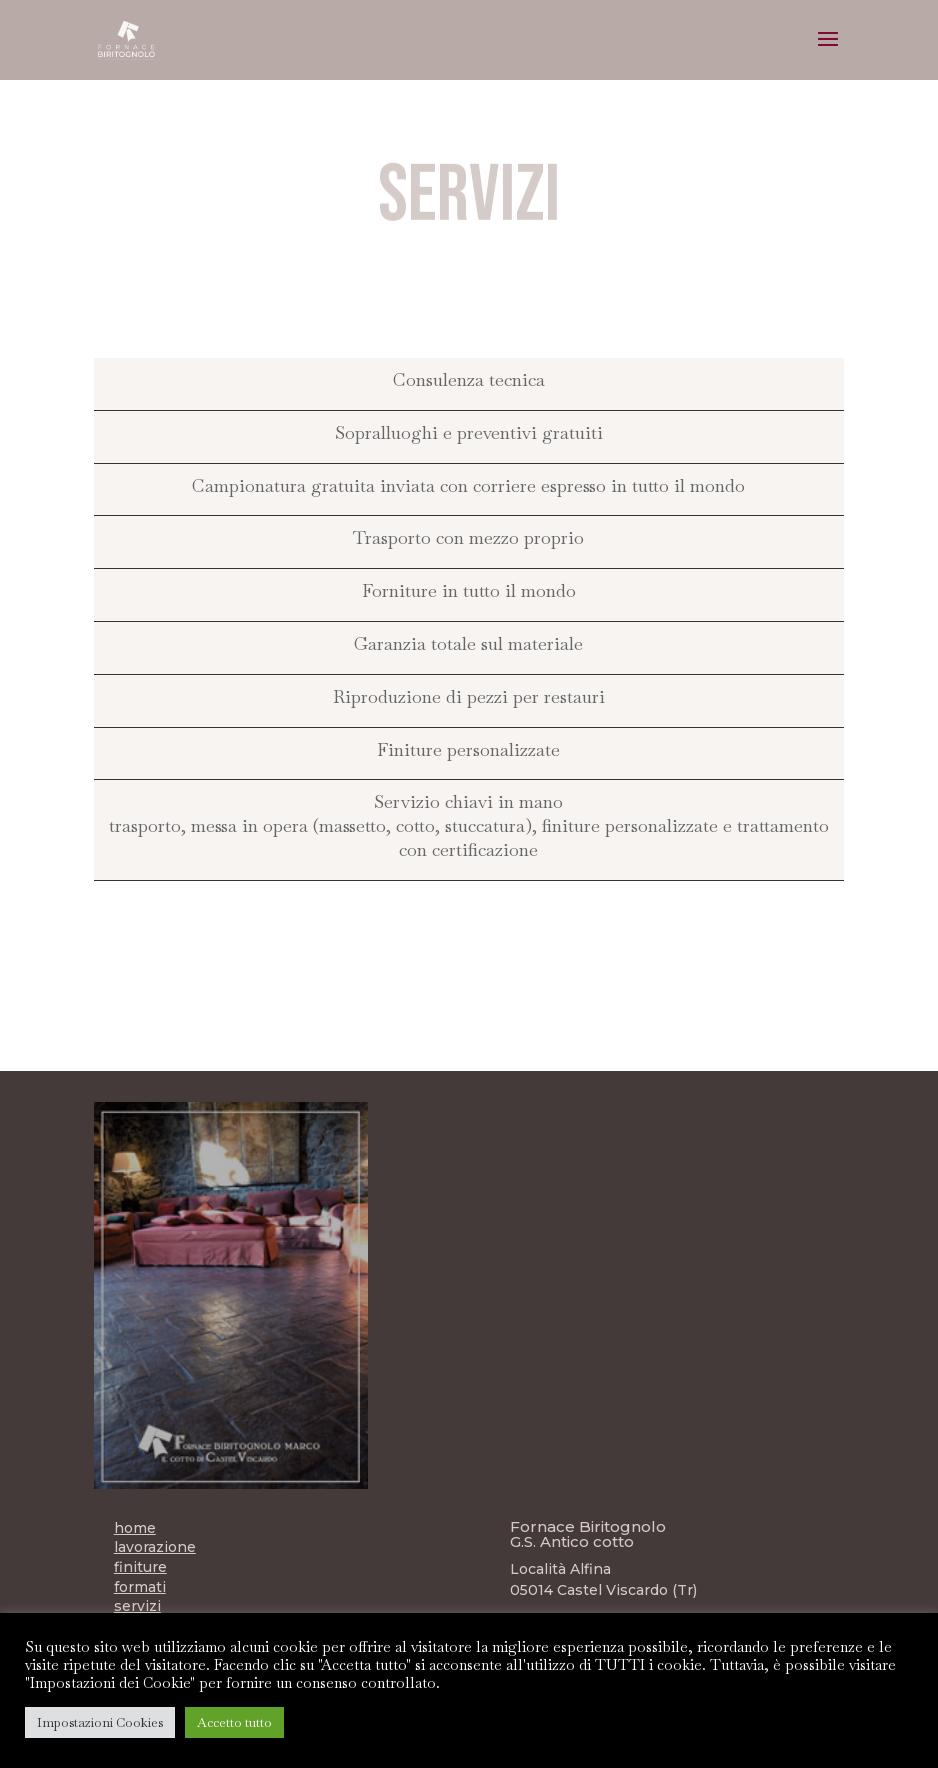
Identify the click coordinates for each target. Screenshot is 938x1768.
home (135, 1528)
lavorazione (155, 1547)
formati (140, 1587)
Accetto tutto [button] (234, 1722)
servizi (137, 1606)
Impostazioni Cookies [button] (100, 1722)
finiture (140, 1567)
